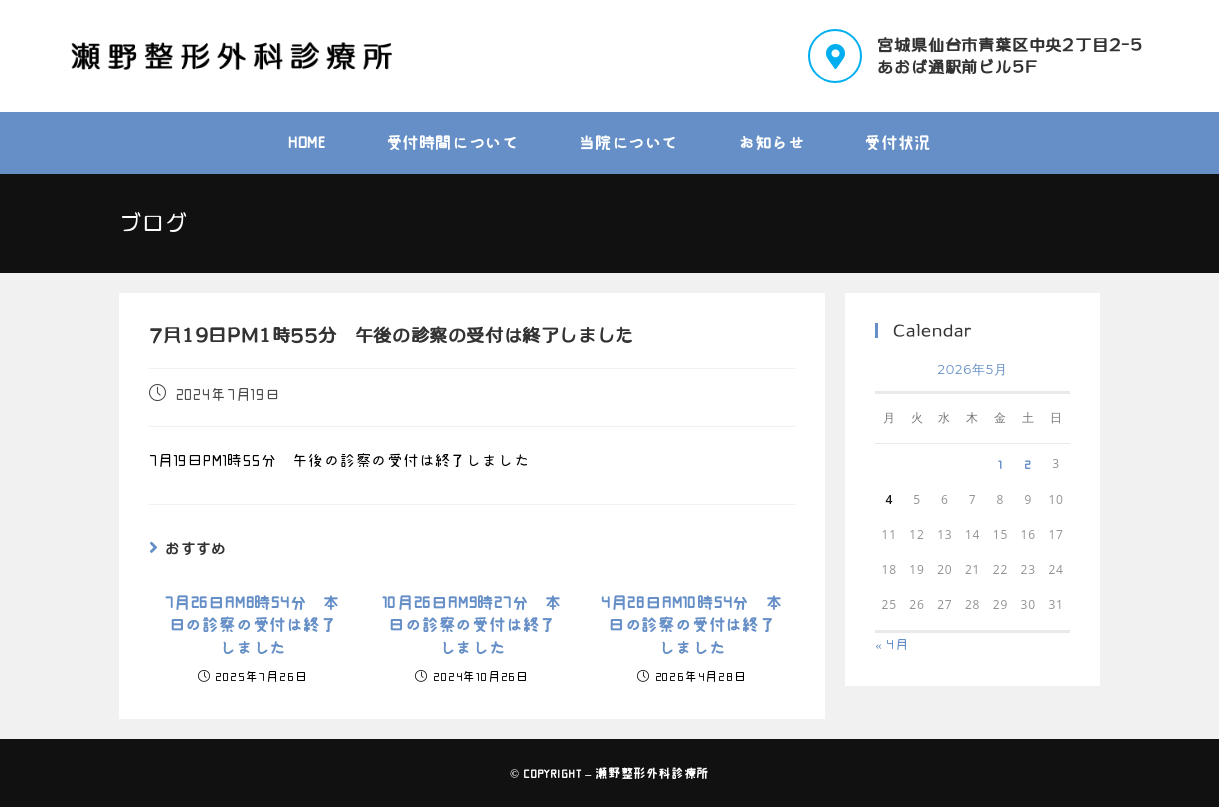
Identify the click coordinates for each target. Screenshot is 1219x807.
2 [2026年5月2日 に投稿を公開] (1028, 464)
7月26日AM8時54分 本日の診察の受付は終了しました (252, 625)
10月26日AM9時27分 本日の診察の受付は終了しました (472, 625)
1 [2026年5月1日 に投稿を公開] (1000, 464)
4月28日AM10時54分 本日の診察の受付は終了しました (692, 625)
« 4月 (892, 644)
